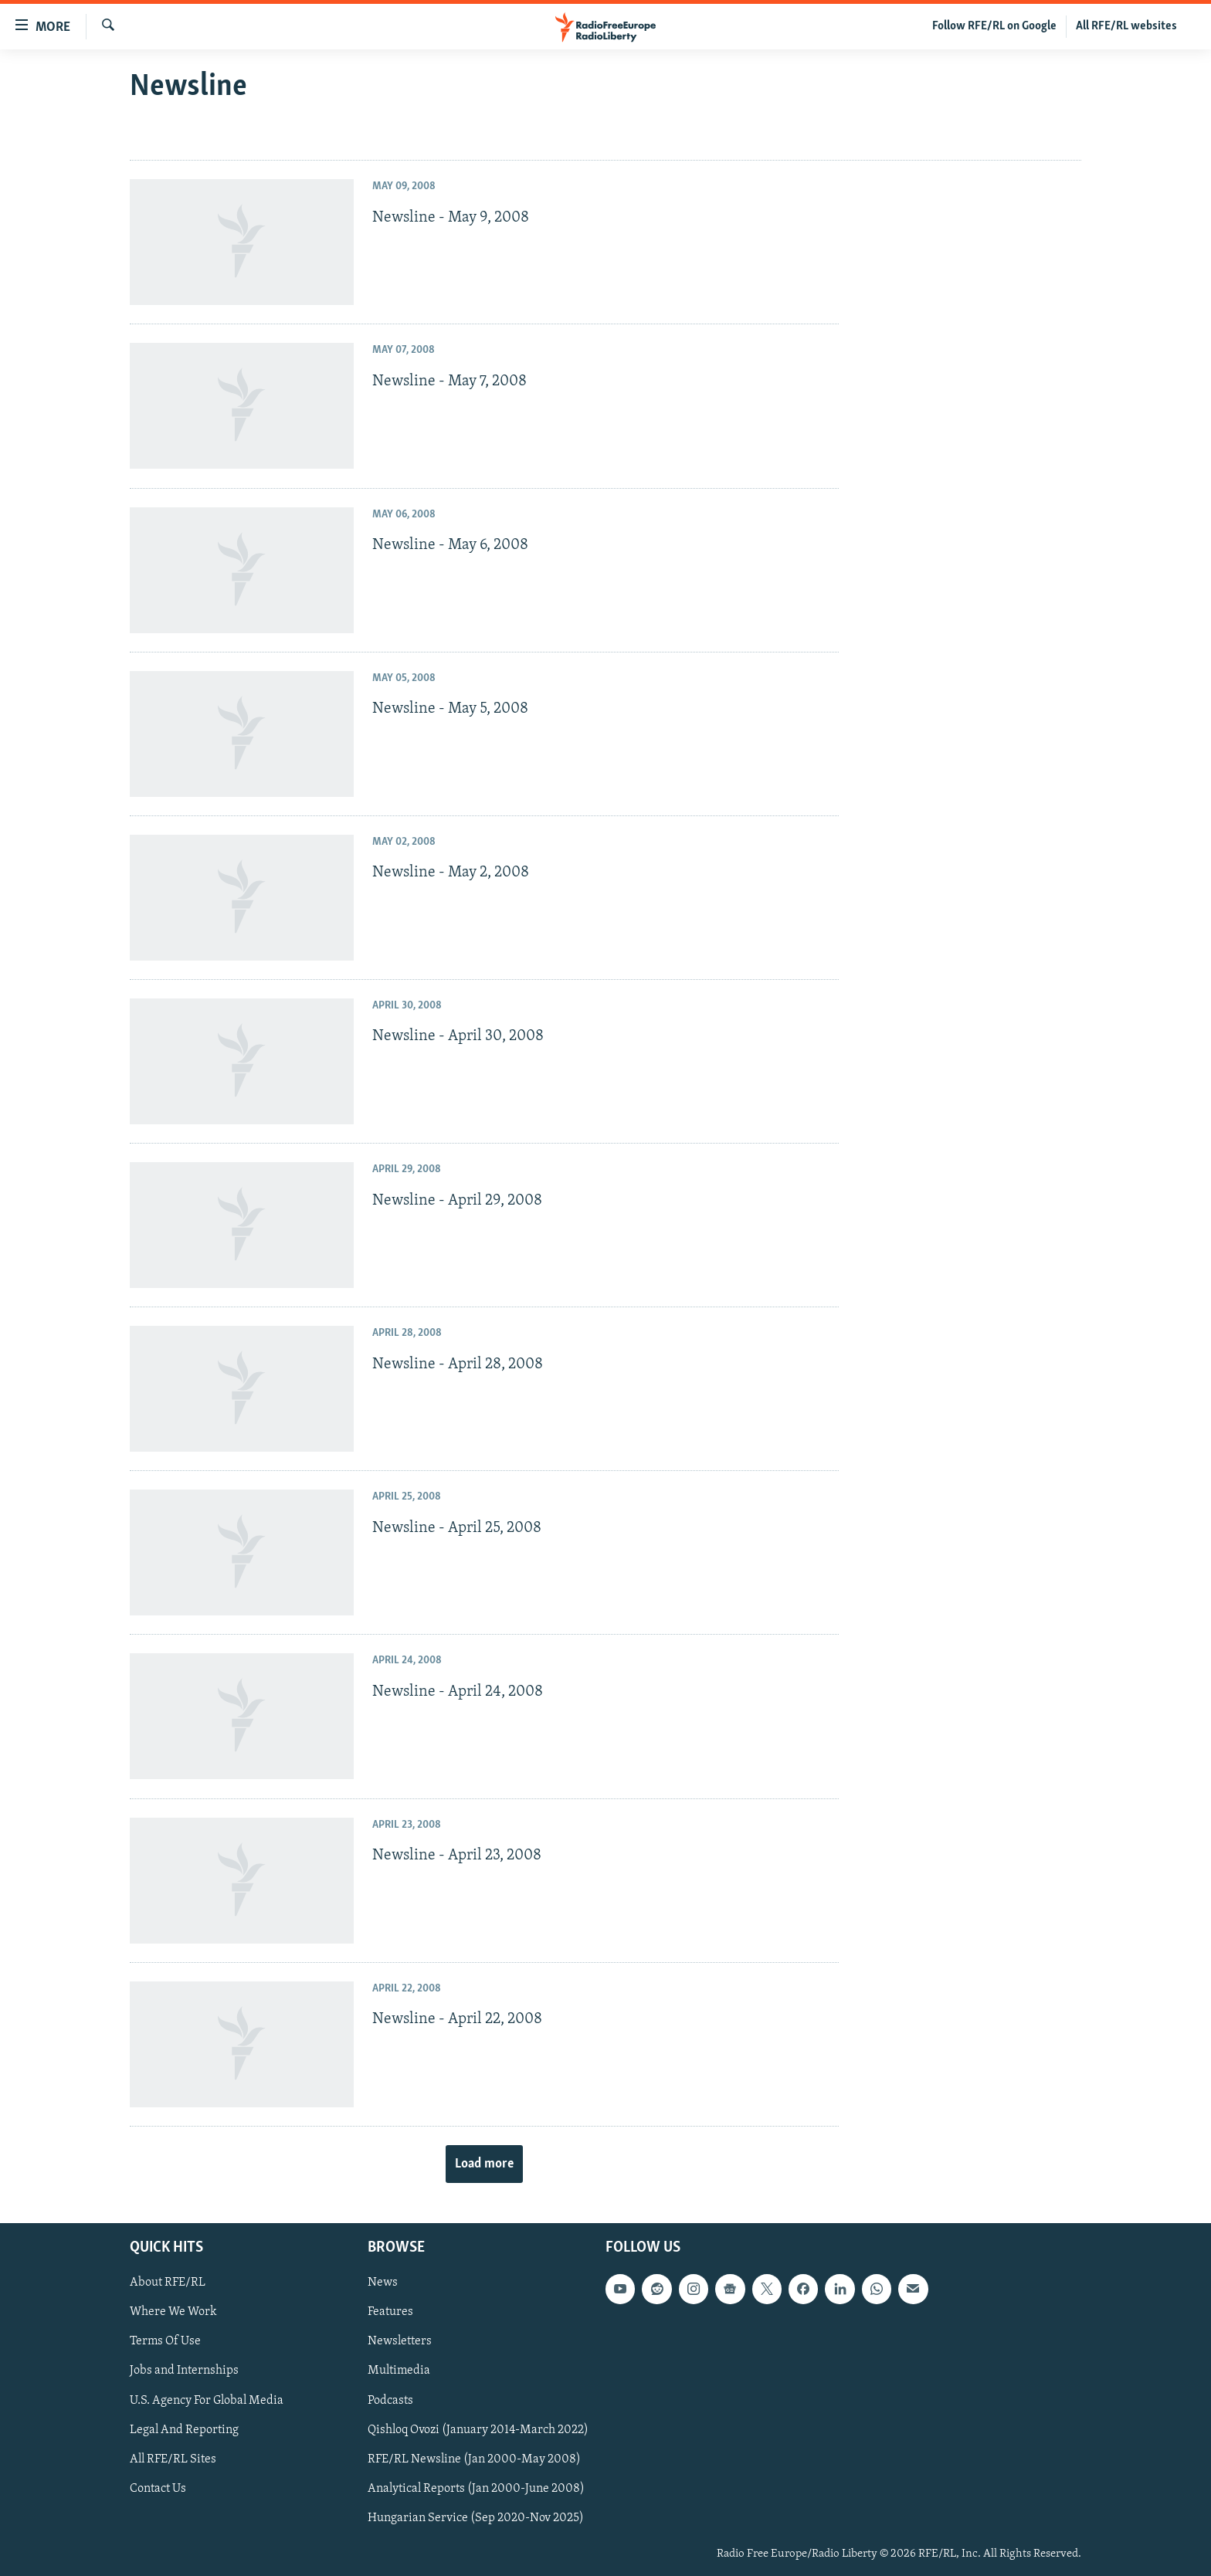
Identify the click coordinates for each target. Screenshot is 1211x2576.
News (383, 2282)
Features (390, 2312)
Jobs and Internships (184, 2371)
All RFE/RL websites (1126, 26)
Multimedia (399, 2371)
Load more (484, 2164)
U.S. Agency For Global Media (206, 2401)
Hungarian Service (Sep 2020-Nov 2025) (476, 2518)
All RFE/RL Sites (173, 2459)
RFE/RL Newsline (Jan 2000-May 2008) (474, 2459)
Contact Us (158, 2489)
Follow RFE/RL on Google (994, 26)
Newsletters (400, 2341)
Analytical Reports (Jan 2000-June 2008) (476, 2489)
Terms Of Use (165, 2341)
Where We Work (173, 2312)
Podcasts (390, 2401)
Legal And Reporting (184, 2430)
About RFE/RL (167, 2282)
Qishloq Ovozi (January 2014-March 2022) (478, 2430)
